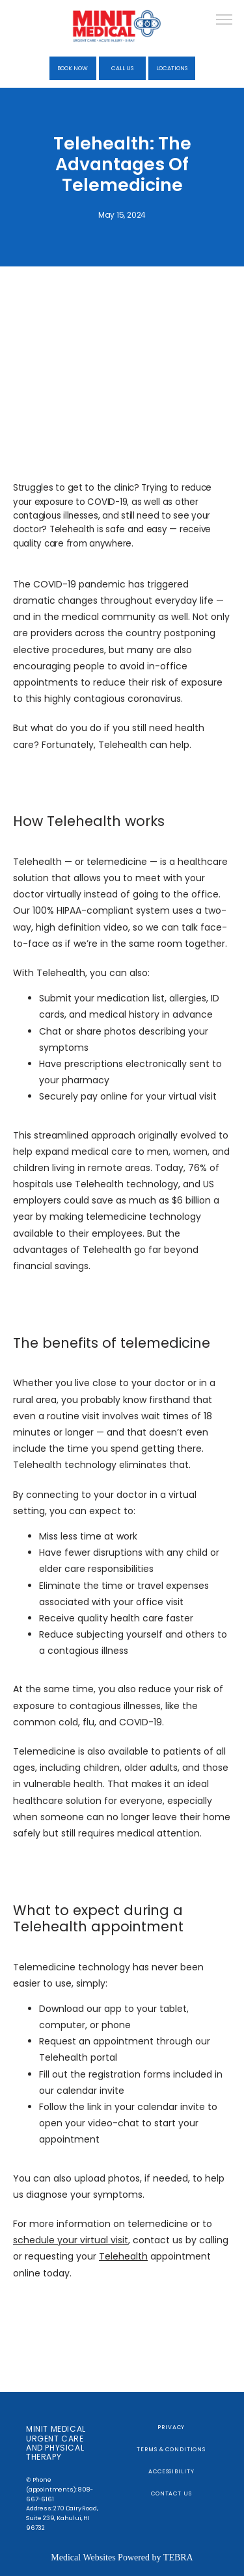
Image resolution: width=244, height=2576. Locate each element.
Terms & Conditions (171, 2449)
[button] (224, 21)
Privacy (171, 2427)
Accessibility (171, 2471)
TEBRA (178, 2557)
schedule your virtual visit (70, 2240)
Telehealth (123, 2256)
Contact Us (171, 2493)
